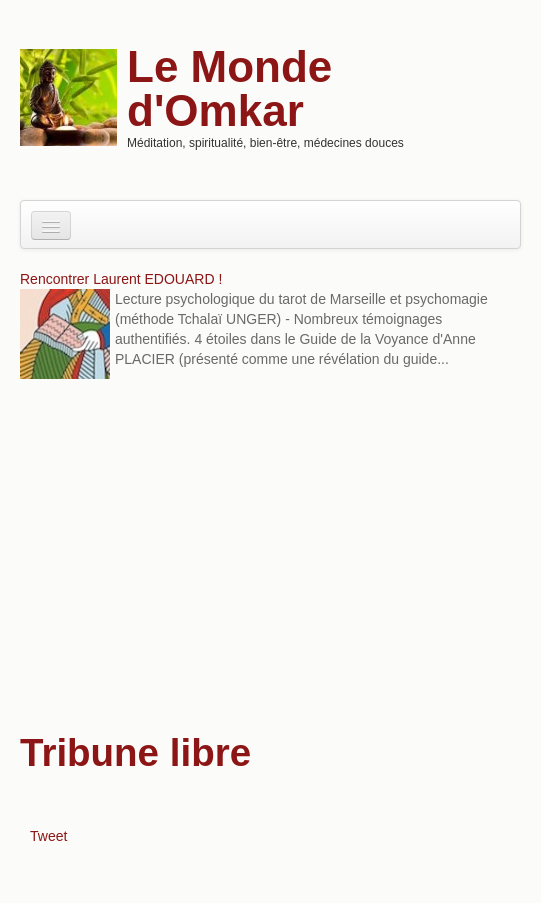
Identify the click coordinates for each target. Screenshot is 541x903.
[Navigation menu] (51, 225)
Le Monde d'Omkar (229, 88)
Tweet (48, 836)
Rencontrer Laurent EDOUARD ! (121, 279)
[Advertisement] (270, 553)
